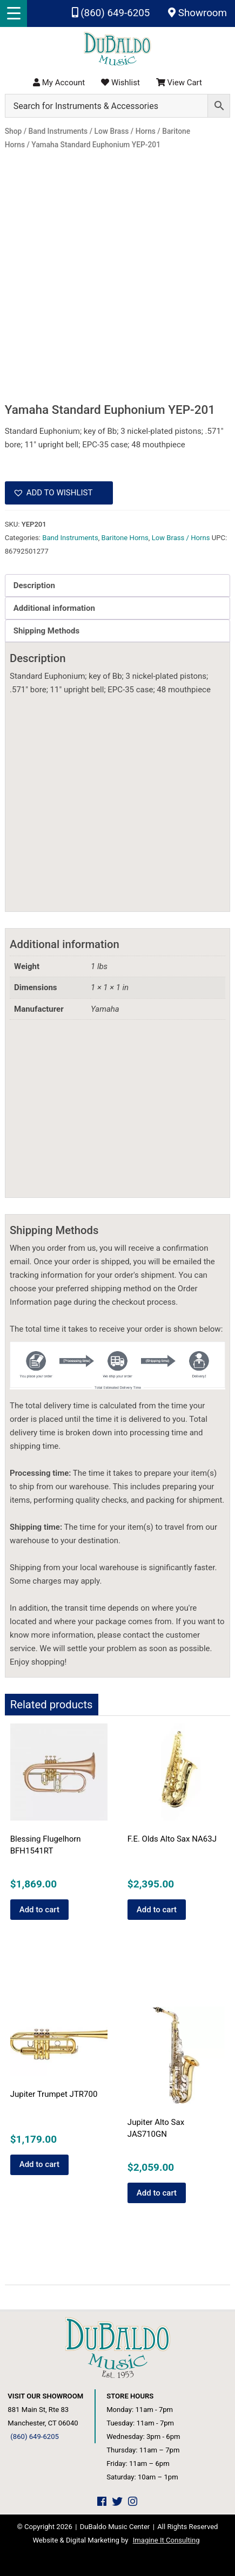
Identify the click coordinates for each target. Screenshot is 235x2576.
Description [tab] (34, 585)
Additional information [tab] (54, 608)
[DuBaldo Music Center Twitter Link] (117, 2502)
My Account (59, 82)
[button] (59, 493)
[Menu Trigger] (13, 13)
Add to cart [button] (39, 1909)
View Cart (179, 82)
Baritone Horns (125, 538)
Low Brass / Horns (181, 538)
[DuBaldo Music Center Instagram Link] (132, 2502)
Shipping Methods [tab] (46, 631)
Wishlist (120, 82)
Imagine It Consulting (166, 2540)
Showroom (197, 13)
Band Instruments (70, 538)
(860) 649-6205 (111, 13)
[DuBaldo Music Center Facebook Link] (101, 2502)
